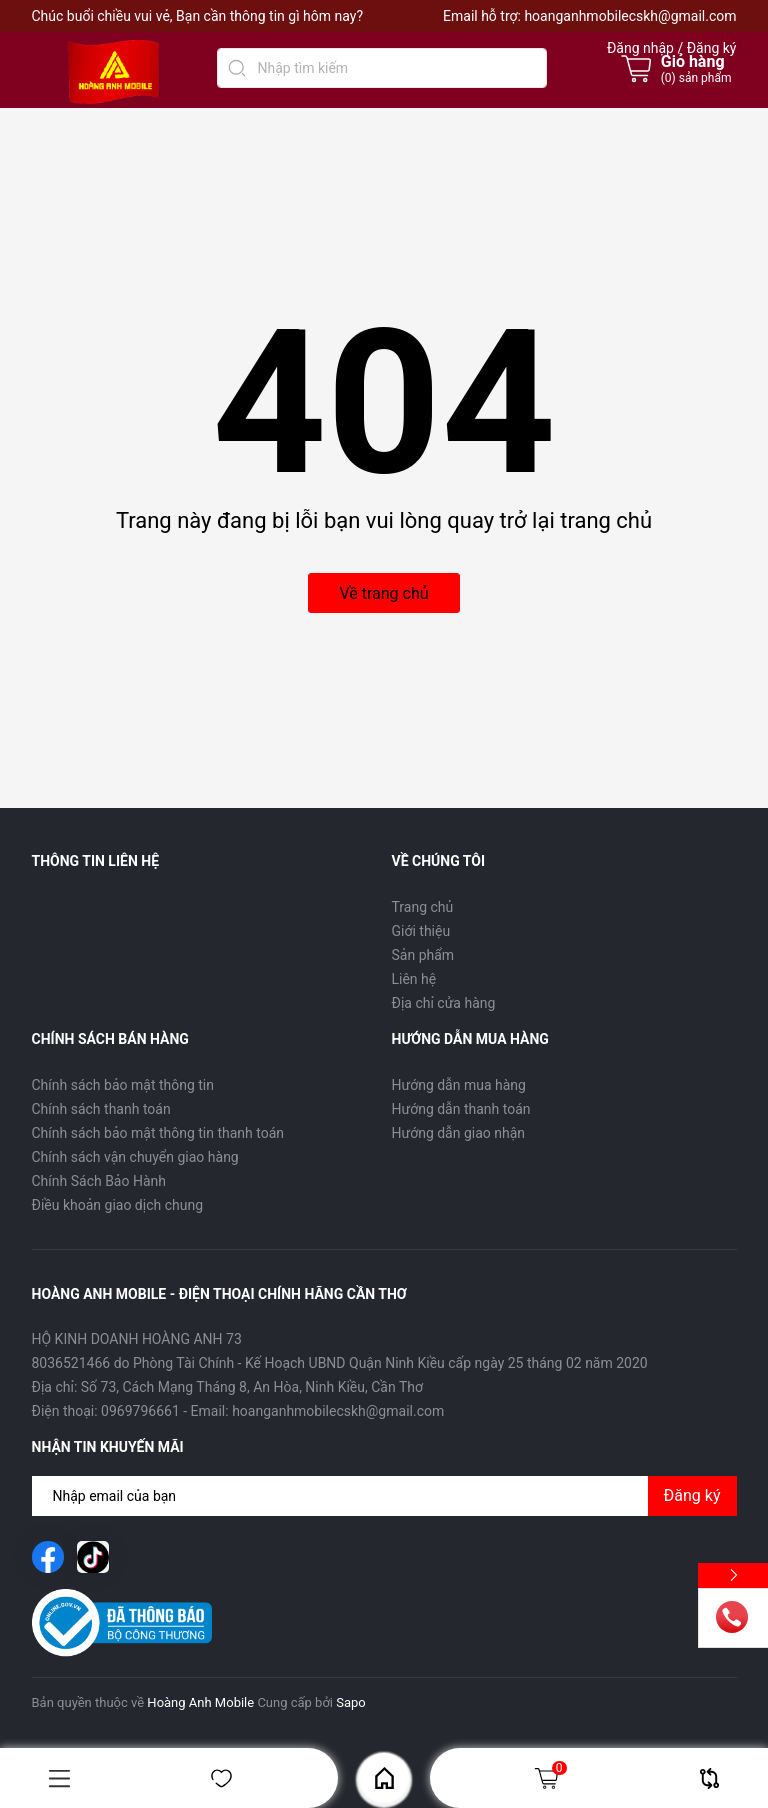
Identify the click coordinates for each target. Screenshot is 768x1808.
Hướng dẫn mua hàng (459, 1085)
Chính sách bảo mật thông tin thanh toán (158, 1133)
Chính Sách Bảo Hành (99, 1181)
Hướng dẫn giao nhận (459, 1133)
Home (384, 1778)
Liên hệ (414, 979)
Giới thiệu (421, 931)
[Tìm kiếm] (237, 68)
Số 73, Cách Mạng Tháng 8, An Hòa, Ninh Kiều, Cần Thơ (252, 1387)
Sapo (351, 1702)
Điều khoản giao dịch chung (118, 1205)
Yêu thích (221, 1778)
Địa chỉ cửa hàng (444, 1003)
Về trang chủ (383, 593)
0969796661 (140, 1411)
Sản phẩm (423, 955)
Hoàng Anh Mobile (200, 1702)
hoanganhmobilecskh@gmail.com (630, 16)
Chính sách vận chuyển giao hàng (135, 1157)
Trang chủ (423, 907)
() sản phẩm (696, 78)
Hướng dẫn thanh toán (461, 1109)
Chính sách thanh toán (101, 1109)
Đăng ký (692, 1495)
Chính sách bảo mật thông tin (123, 1085)
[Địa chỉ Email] (384, 1496)
